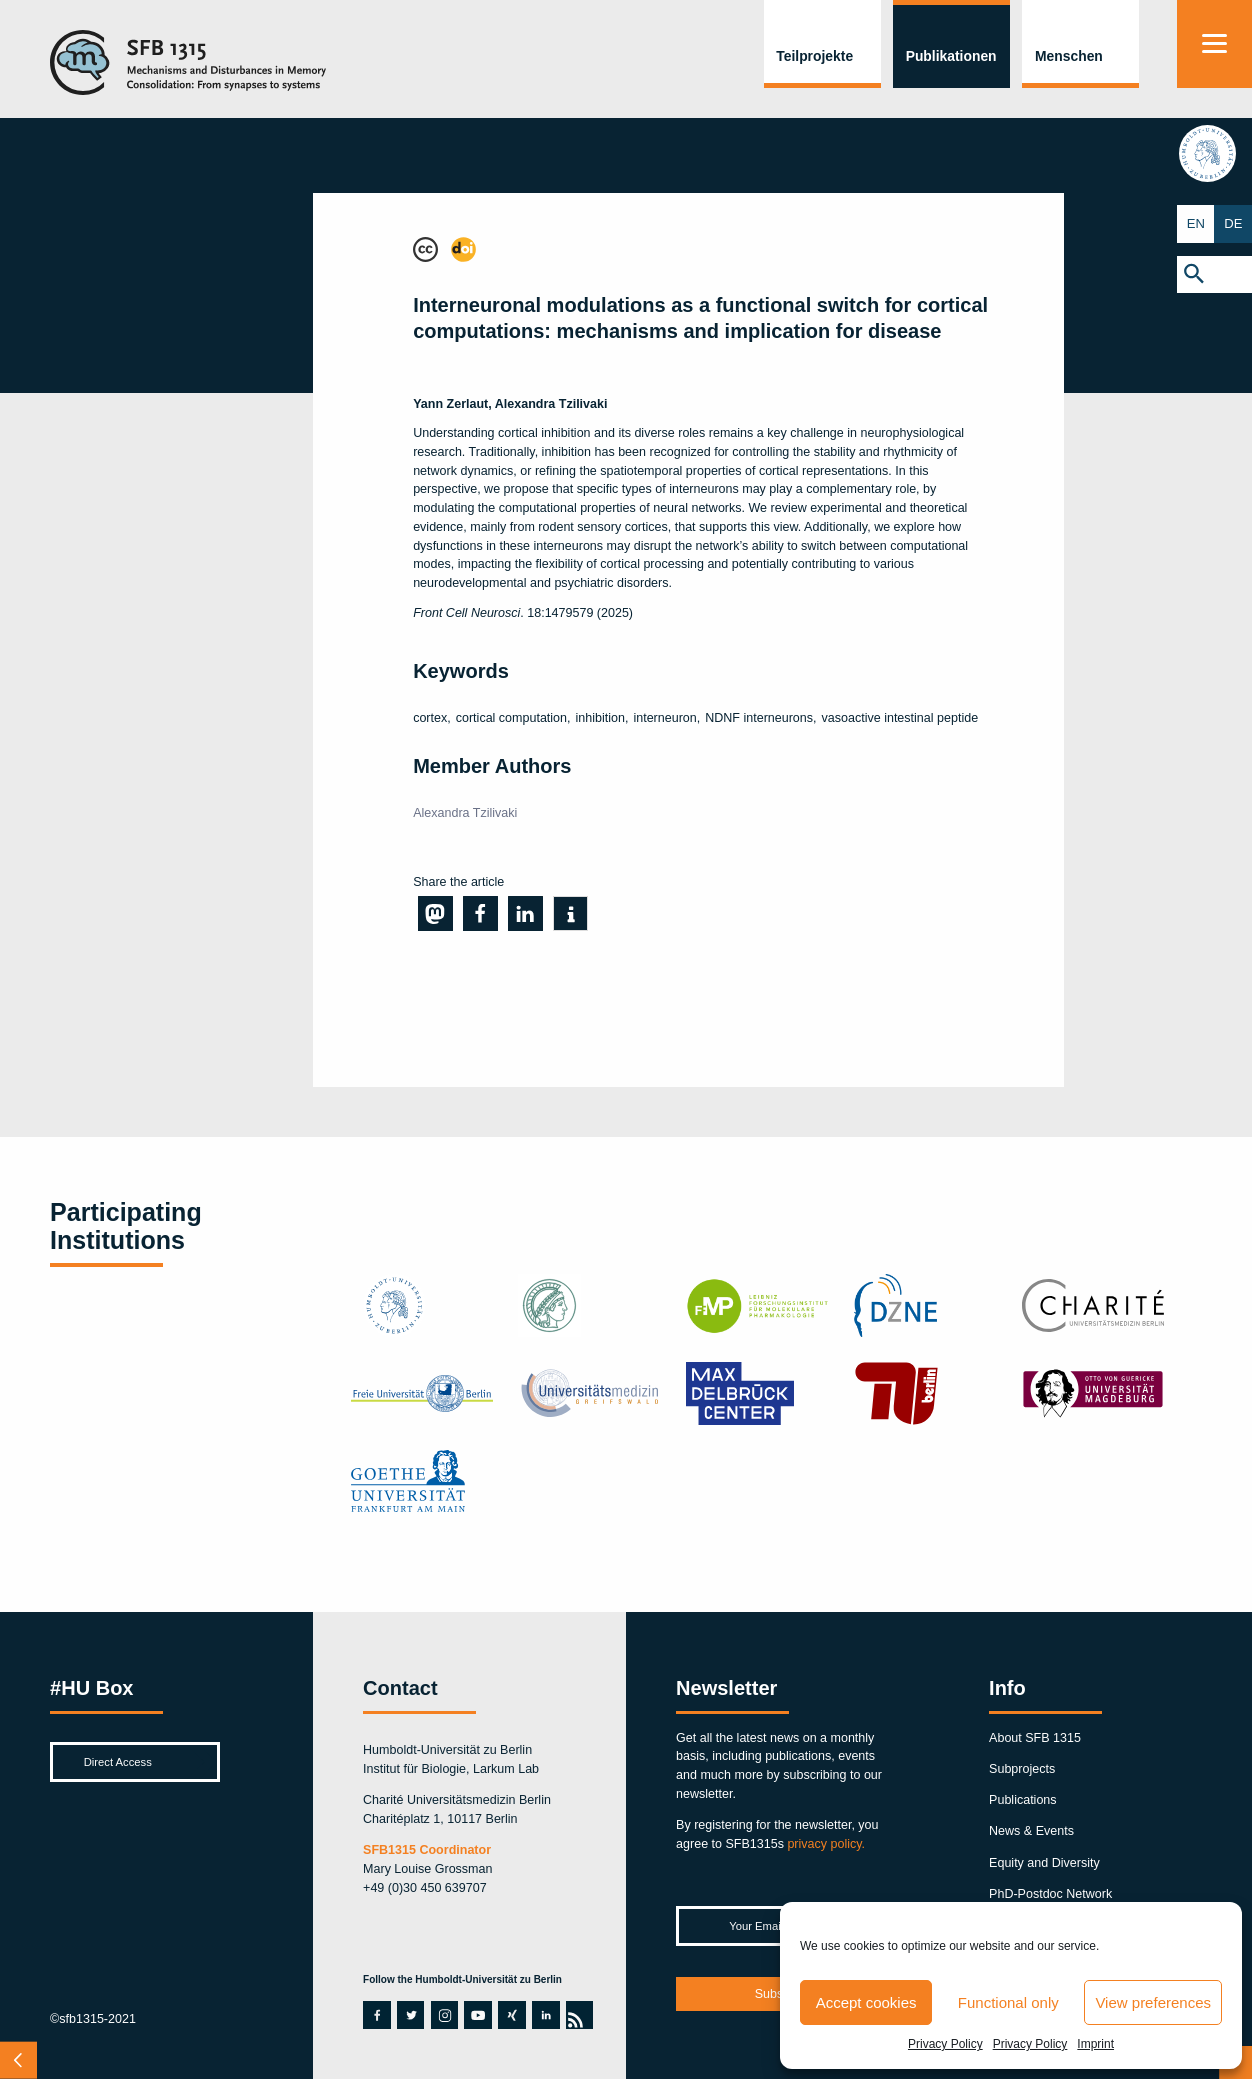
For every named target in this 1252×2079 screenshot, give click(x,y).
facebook (374, 2015)
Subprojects (1022, 1769)
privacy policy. (826, 1844)
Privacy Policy (945, 2044)
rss (576, 2015)
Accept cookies (866, 2002)
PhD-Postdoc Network (1050, 1894)
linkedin (543, 2015)
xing (509, 2015)
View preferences (1153, 2002)
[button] (1214, 274)
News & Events (1031, 1831)
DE (1233, 224)
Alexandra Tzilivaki (465, 813)
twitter (411, 2015)
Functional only (1008, 2002)
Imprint (1095, 2044)
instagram (445, 2015)
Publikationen (951, 56)
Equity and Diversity (1044, 1863)
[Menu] (1214, 44)
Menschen (1069, 56)
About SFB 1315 (1035, 1738)
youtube (475, 2015)
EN (1195, 224)
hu (1214, 155)
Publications (1023, 1800)
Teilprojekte (814, 56)
